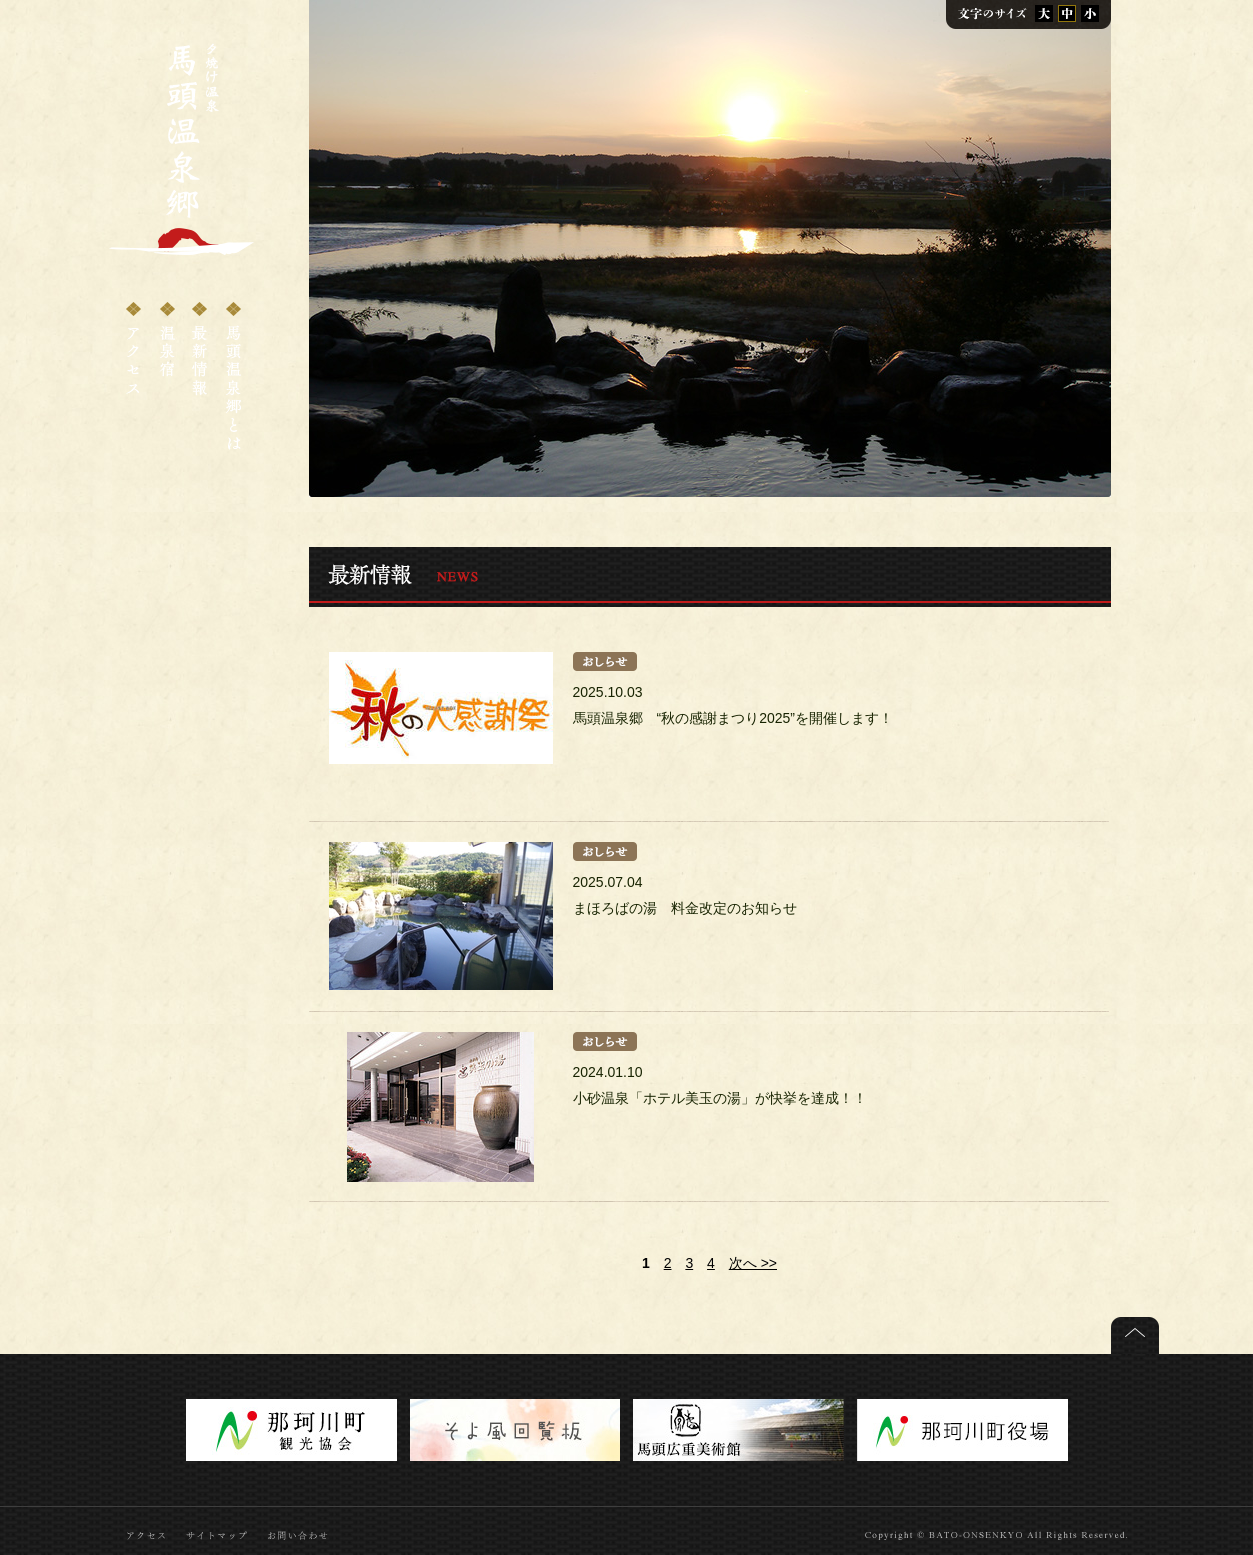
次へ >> (753, 1263)
